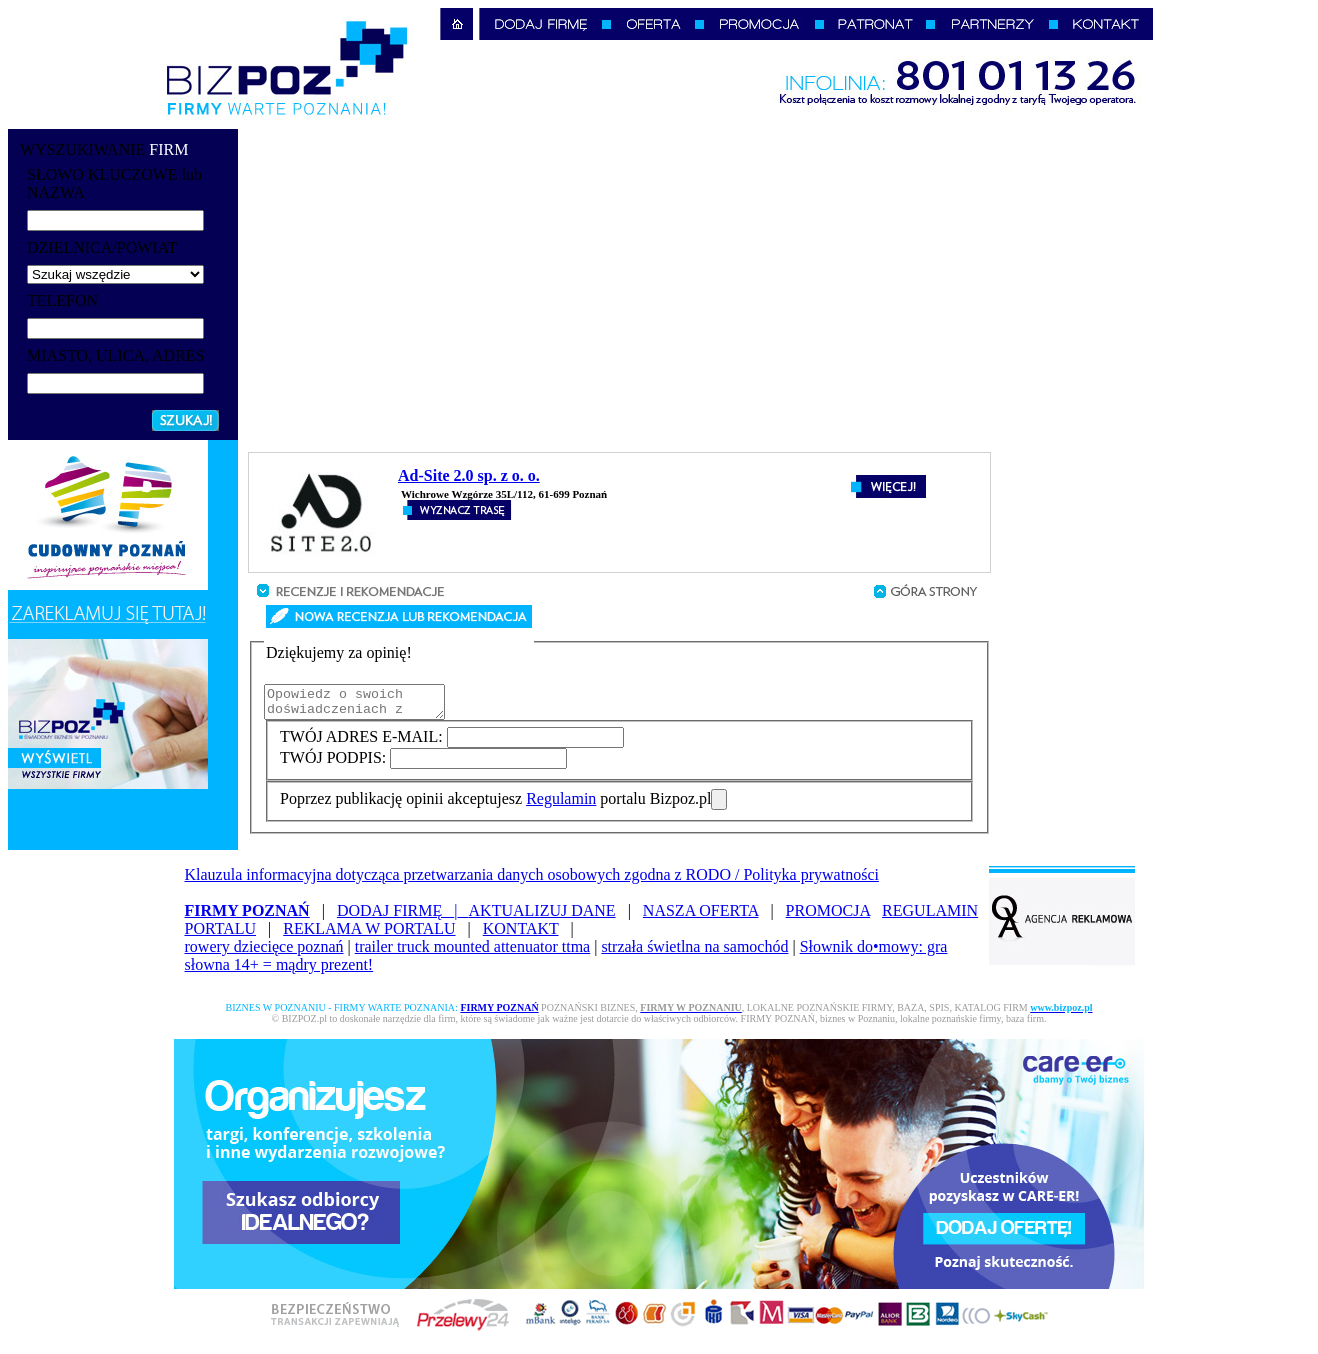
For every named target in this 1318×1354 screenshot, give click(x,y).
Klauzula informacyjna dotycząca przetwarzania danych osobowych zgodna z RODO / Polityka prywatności (532, 880)
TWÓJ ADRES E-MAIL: (363, 742)
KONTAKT (521, 934)
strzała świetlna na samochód (694, 952)
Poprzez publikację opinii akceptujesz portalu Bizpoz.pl (495, 804)
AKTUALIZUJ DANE (542, 916)
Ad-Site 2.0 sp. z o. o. (469, 475)
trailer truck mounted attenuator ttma (472, 952)
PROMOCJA (828, 916)
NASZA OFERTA (701, 916)
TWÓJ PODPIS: (335, 763)
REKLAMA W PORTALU (369, 934)
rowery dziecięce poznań (264, 952)
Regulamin (561, 804)
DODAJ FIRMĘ (403, 916)
